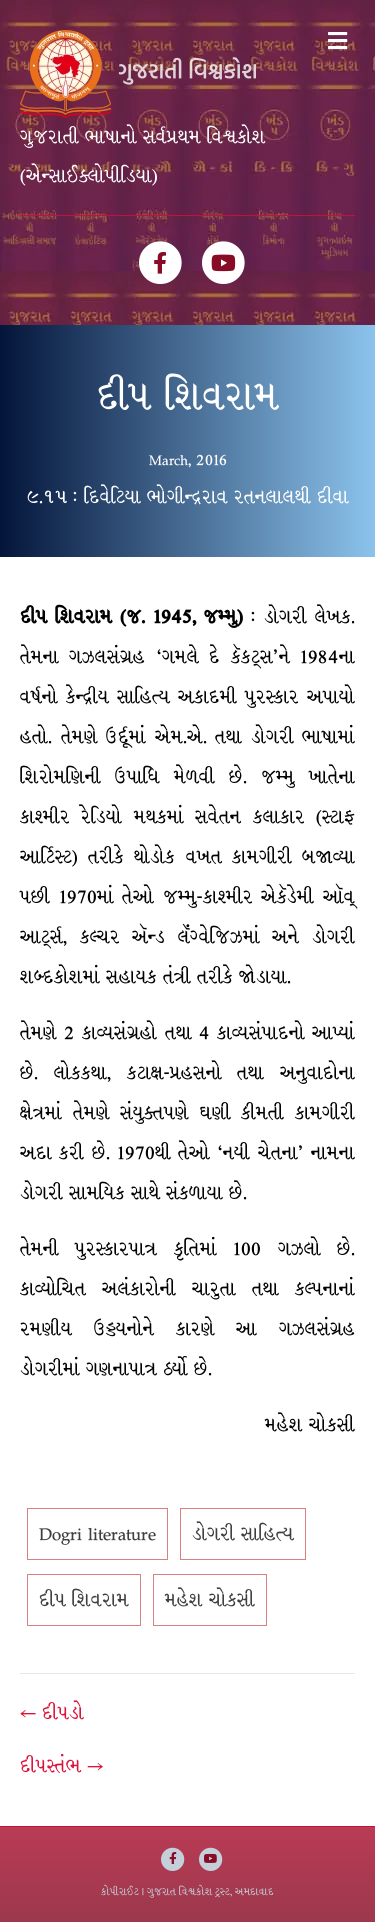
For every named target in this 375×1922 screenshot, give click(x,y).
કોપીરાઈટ (120, 1891)
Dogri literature (97, 1534)
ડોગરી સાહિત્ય (243, 1534)
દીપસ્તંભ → (61, 1766)
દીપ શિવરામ (84, 1600)
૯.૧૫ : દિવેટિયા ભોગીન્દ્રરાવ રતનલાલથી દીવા (188, 497)
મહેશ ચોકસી (210, 1600)
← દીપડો (52, 1713)
